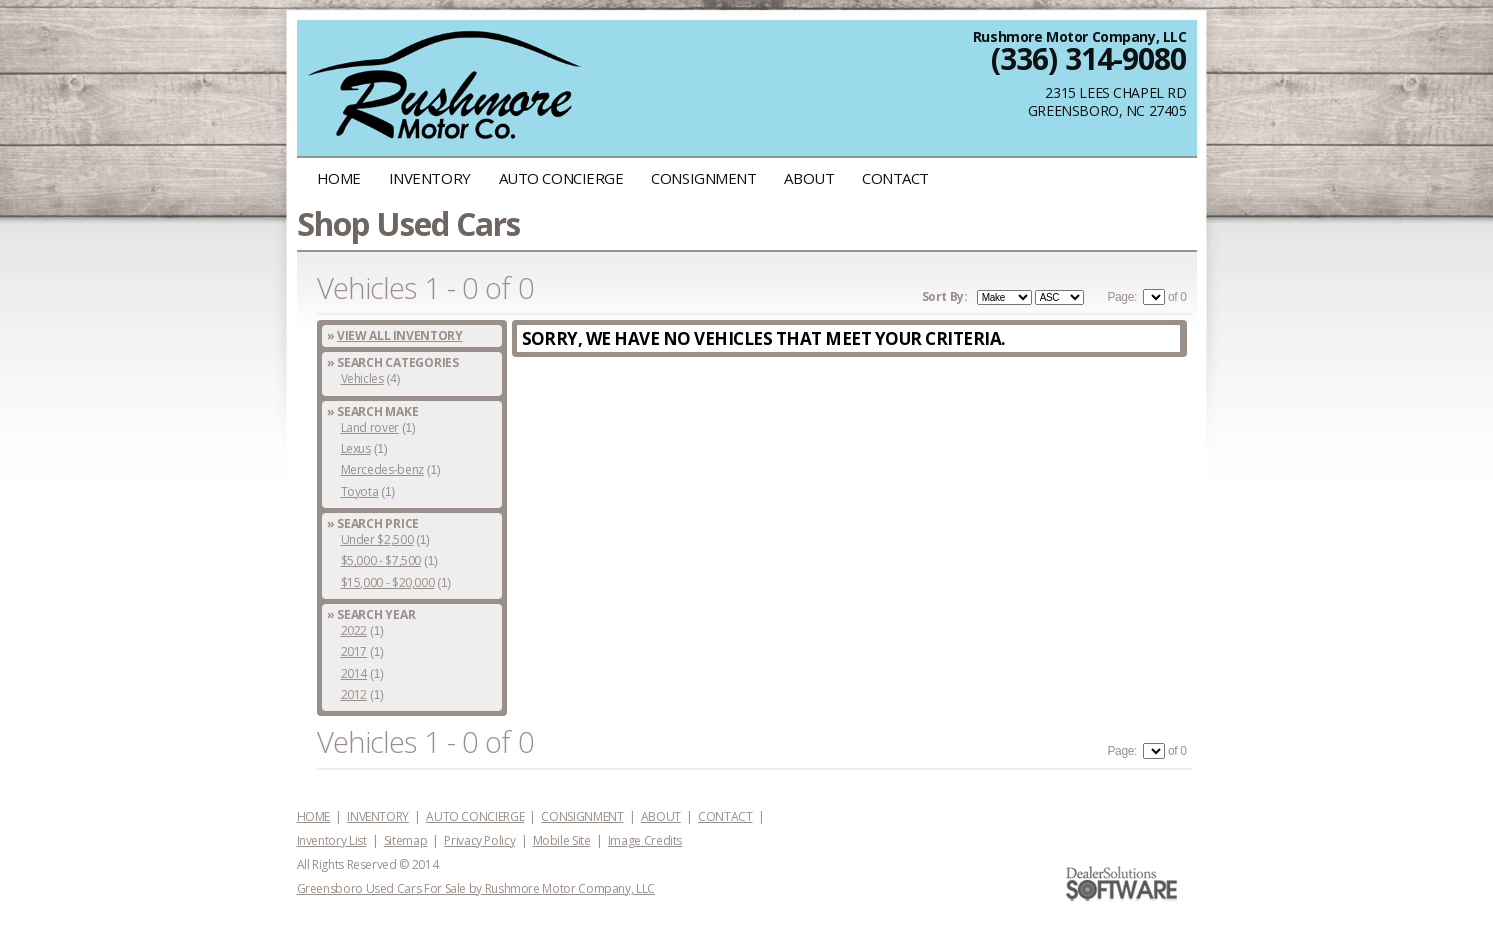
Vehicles (362, 378)
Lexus (356, 448)
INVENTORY (430, 178)
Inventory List (332, 840)
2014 (354, 673)
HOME (339, 178)
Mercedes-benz (382, 469)
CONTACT (895, 178)
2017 (354, 651)
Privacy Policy (479, 840)
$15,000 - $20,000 (388, 582)
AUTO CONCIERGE (561, 178)
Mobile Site (562, 840)
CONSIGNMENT (703, 178)
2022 (354, 630)
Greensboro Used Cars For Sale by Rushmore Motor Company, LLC (476, 888)
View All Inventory (400, 335)
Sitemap (405, 840)
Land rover (370, 427)
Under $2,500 (377, 539)
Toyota (360, 491)
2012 (354, 694)
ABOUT (809, 178)
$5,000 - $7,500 (381, 560)
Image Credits (645, 840)
